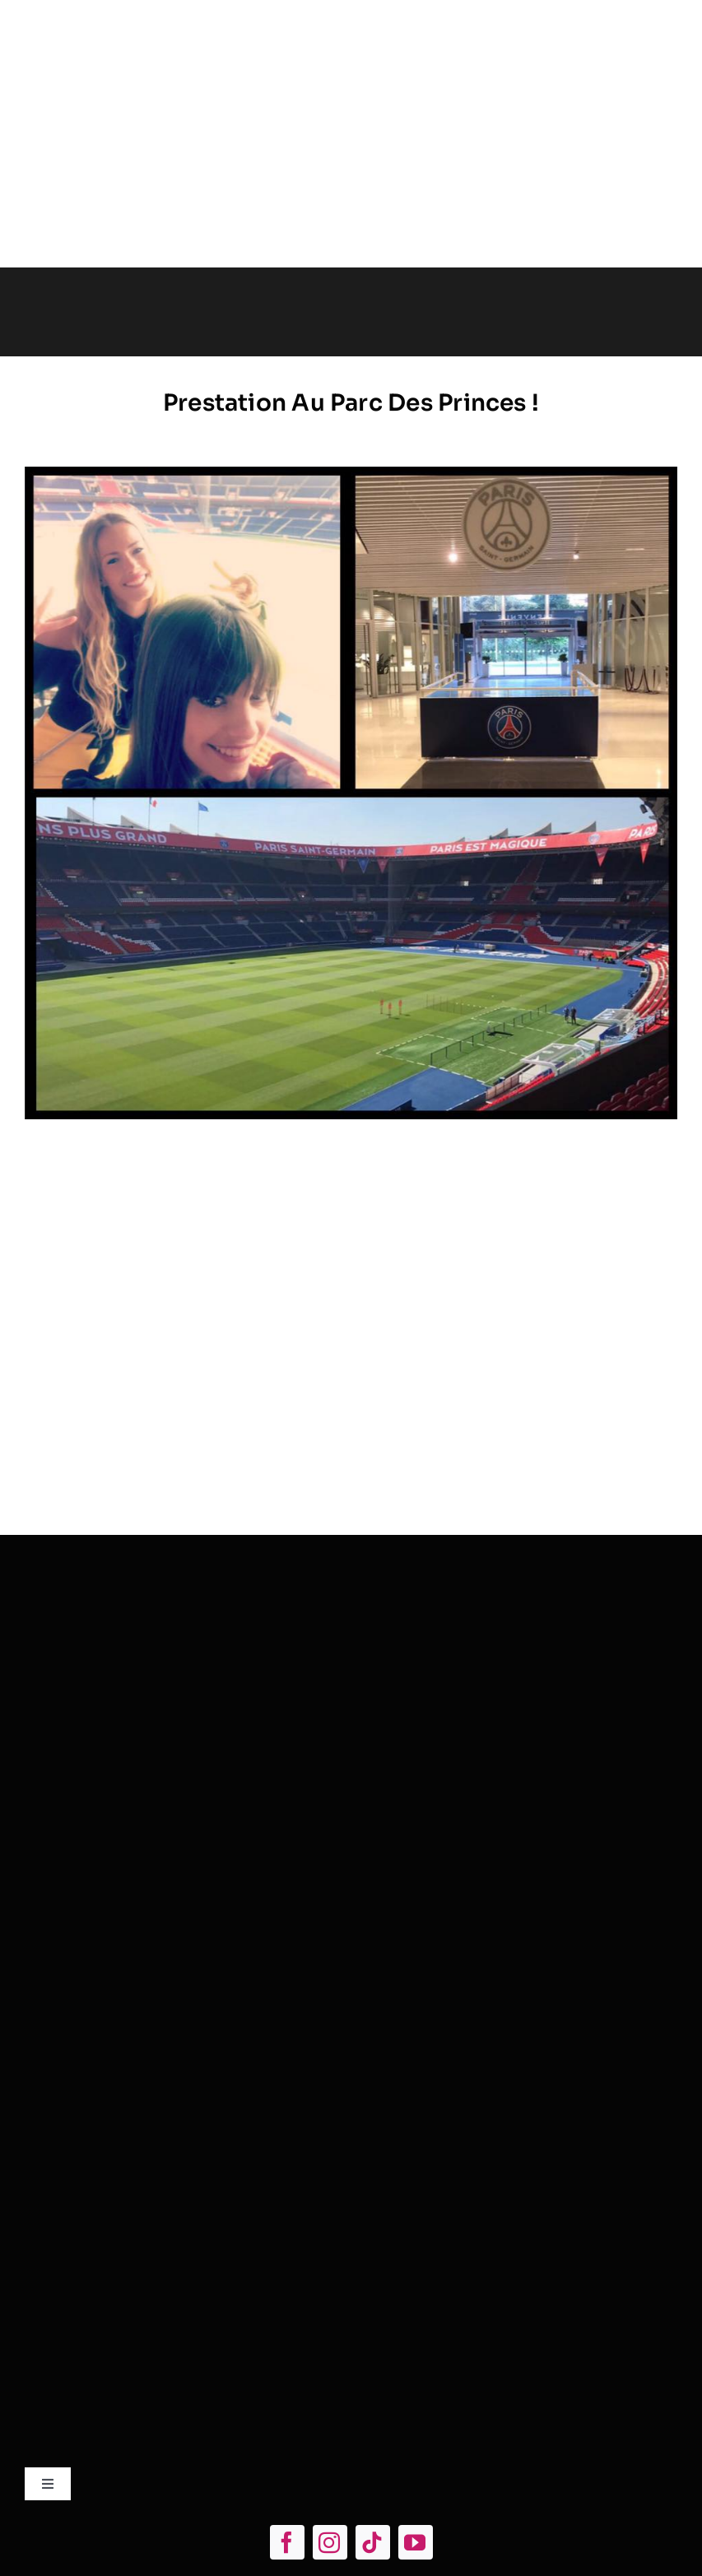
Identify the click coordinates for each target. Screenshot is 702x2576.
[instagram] (330, 2542)
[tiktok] (373, 2542)
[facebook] (287, 2542)
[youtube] (415, 2542)
